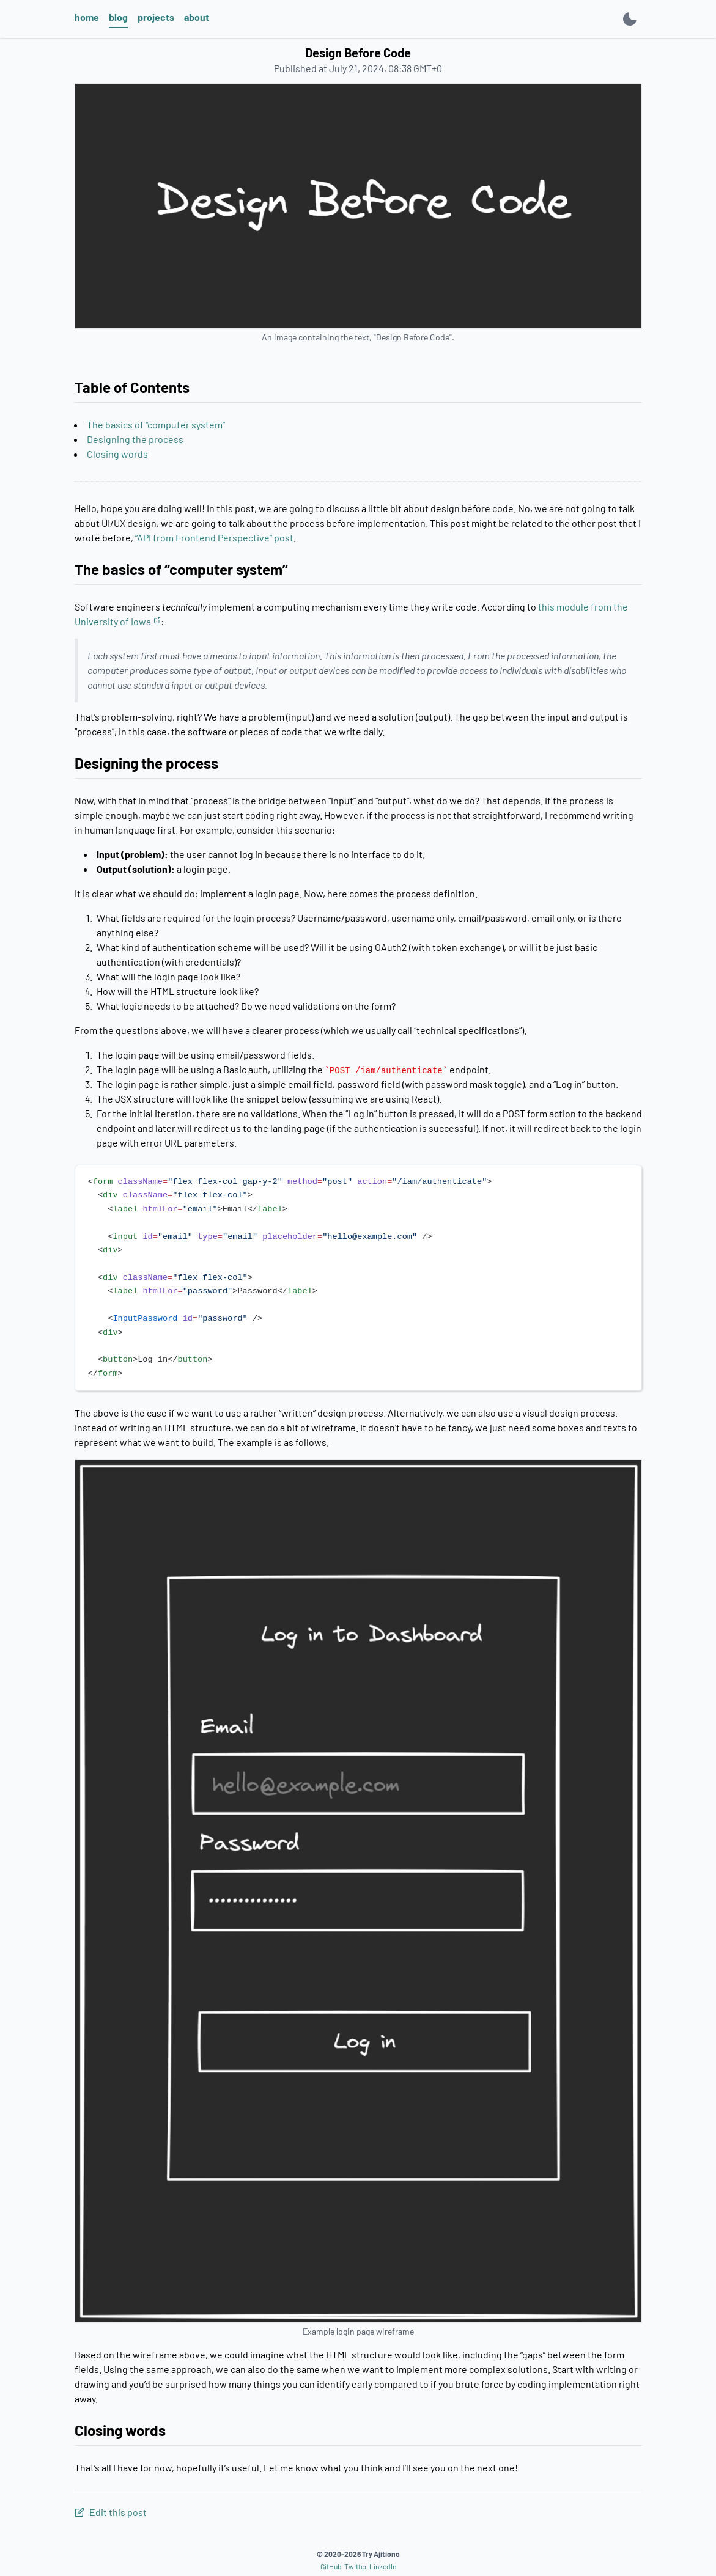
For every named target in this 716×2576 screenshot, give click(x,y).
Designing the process (135, 439)
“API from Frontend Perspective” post (214, 537)
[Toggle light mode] (630, 19)
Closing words (117, 454)
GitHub (331, 2566)
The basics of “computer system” (156, 424)
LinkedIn (382, 2566)
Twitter (355, 2566)
